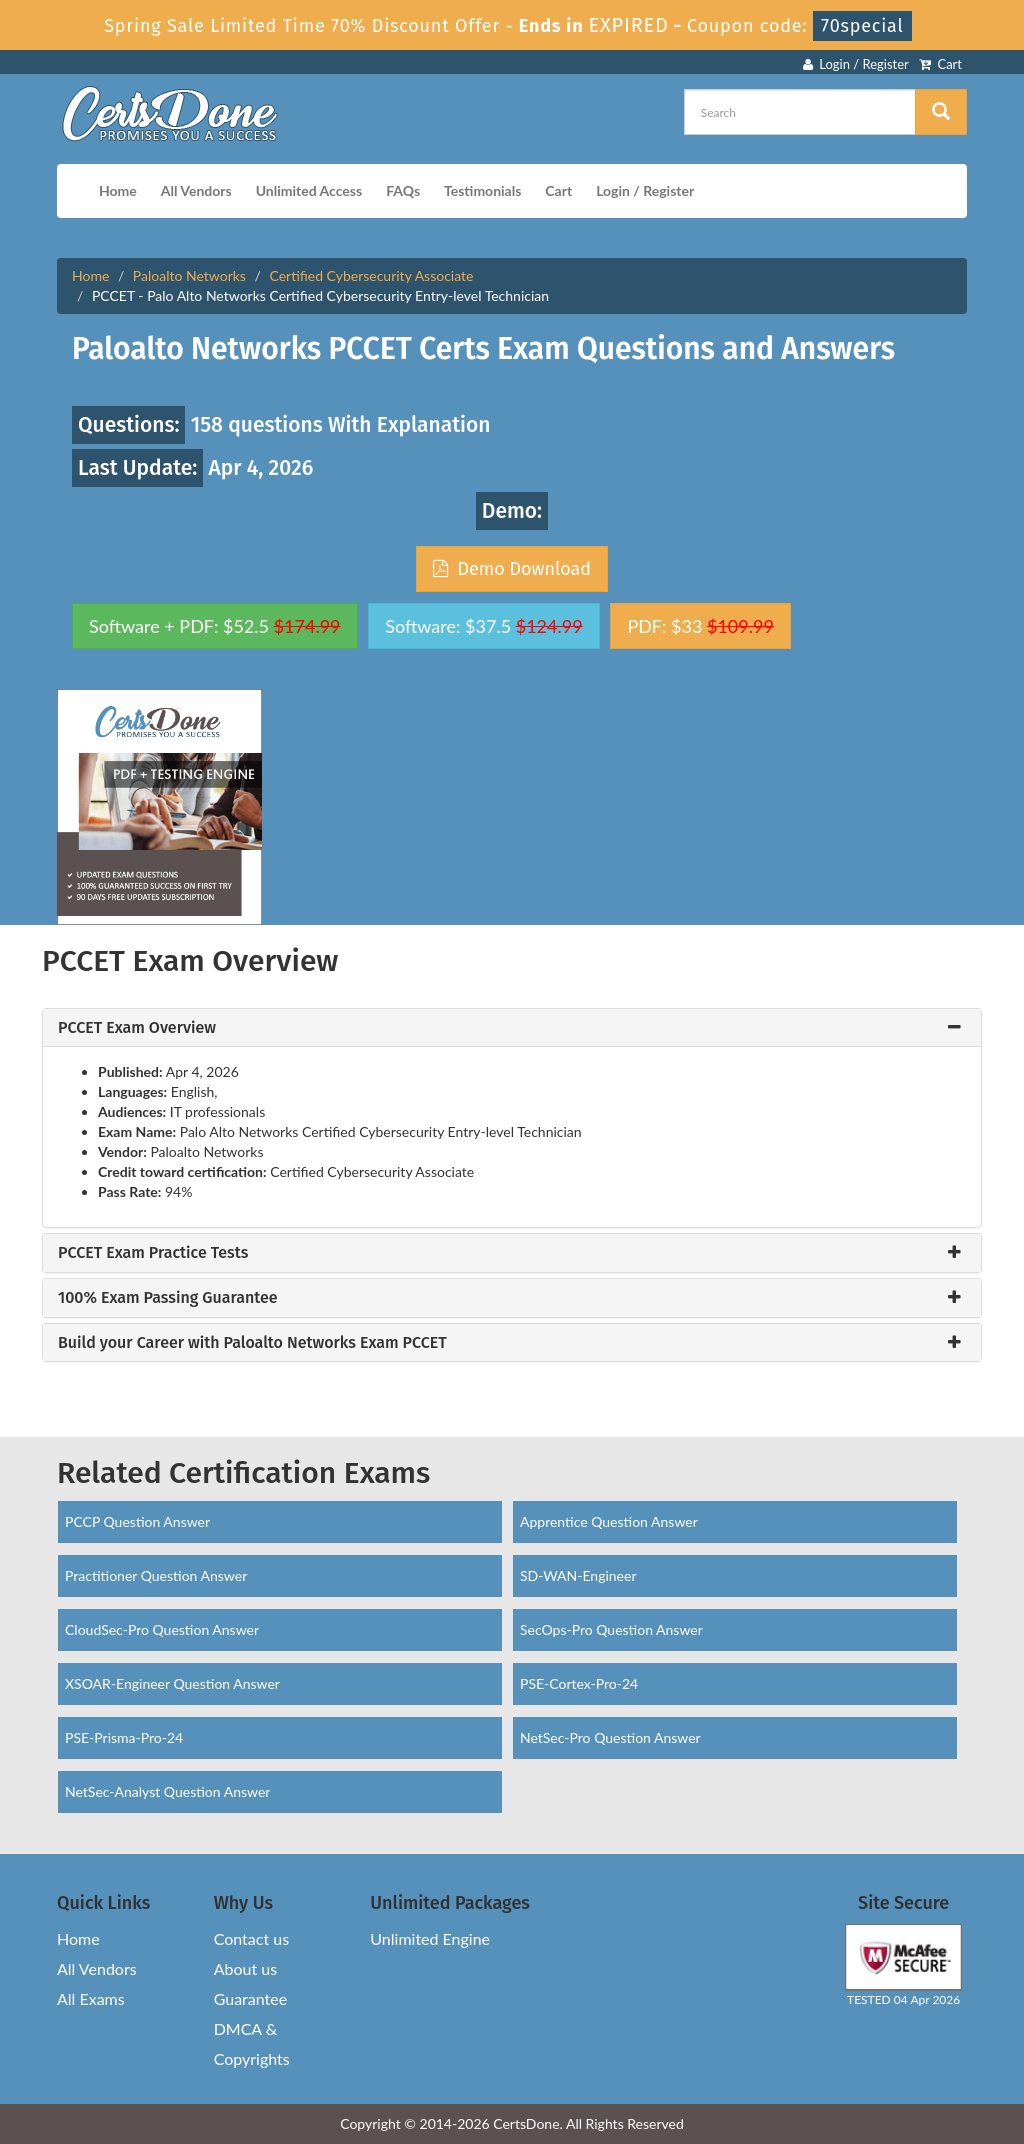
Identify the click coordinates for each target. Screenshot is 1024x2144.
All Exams (91, 1998)
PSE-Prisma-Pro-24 (124, 1737)
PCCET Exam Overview (137, 1028)
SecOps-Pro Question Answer (611, 1629)
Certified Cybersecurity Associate (371, 275)
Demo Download (512, 569)
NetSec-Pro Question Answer (610, 1737)
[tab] (512, 1028)
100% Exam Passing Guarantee (168, 1298)
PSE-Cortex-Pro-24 (579, 1683)
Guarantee (250, 1998)
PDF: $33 (700, 626)
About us (245, 1968)
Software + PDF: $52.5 (215, 626)
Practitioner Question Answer (156, 1575)
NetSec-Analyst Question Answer (167, 1791)
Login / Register (856, 64)
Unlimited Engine (430, 1938)
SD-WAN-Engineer (578, 1575)
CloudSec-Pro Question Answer (162, 1629)
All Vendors (196, 190)
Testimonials (482, 190)
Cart (940, 64)
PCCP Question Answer (137, 1521)
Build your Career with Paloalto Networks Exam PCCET (252, 1343)
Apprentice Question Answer (609, 1521)
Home (118, 190)
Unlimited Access (309, 190)
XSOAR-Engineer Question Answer (172, 1683)
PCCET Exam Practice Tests (153, 1253)
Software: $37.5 (483, 626)
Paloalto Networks (189, 275)
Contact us (251, 1938)
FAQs (403, 190)
